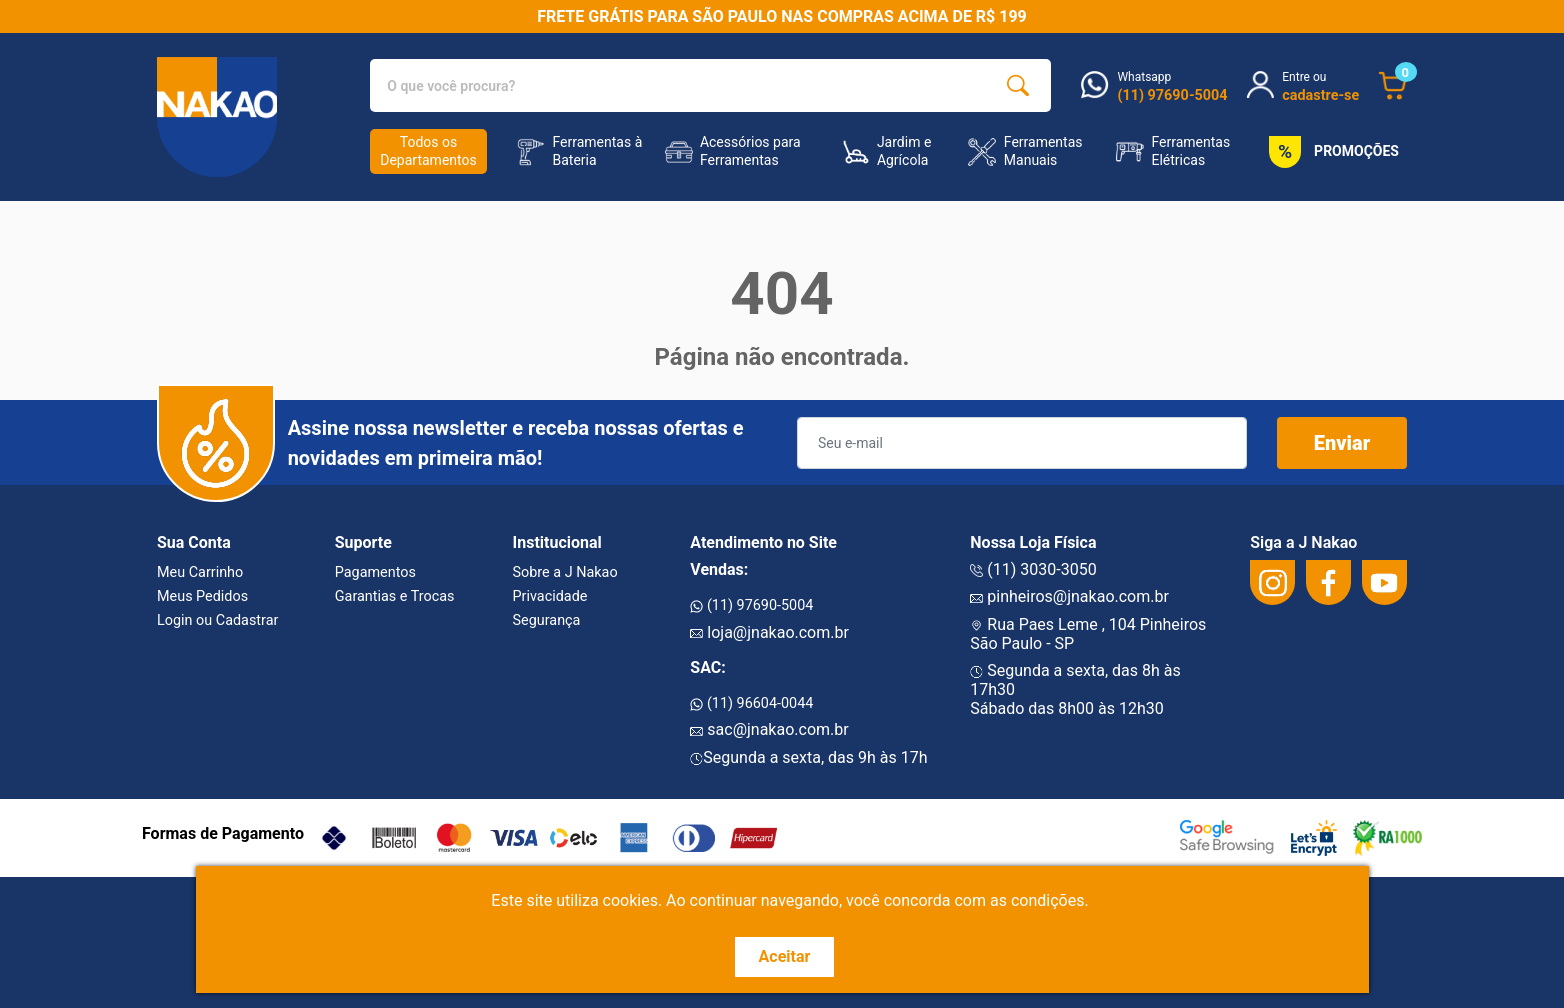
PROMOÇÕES (1330, 152)
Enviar (1342, 443)
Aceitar (785, 956)
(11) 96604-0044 (751, 703)
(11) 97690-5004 (751, 605)
